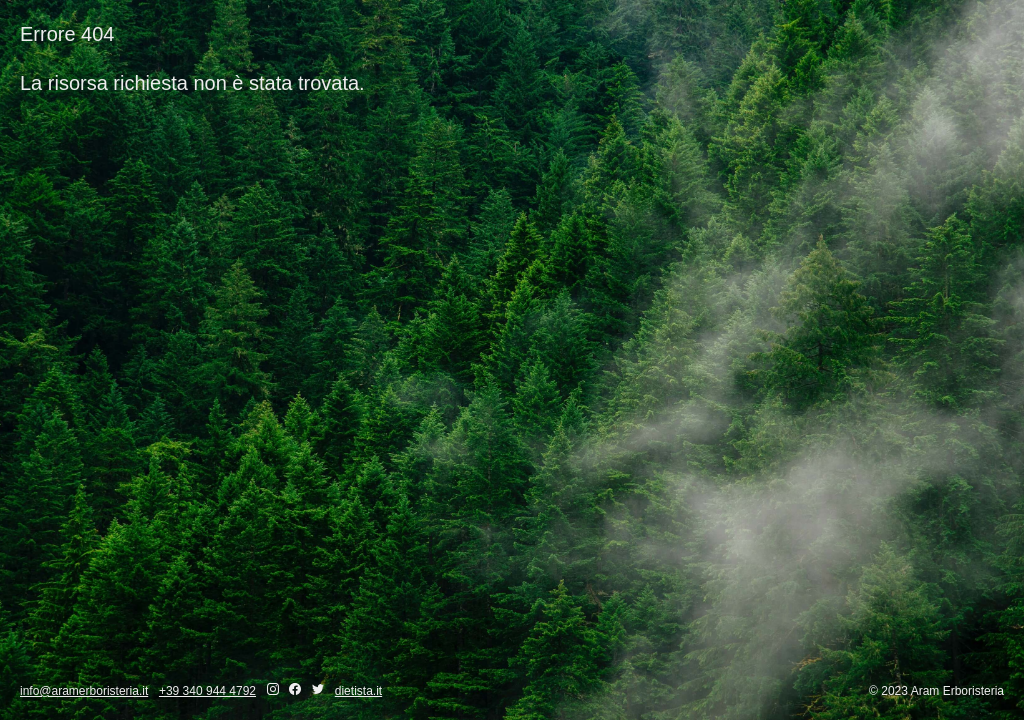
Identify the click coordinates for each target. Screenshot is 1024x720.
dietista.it (358, 691)
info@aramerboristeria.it (84, 691)
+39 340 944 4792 (207, 691)
